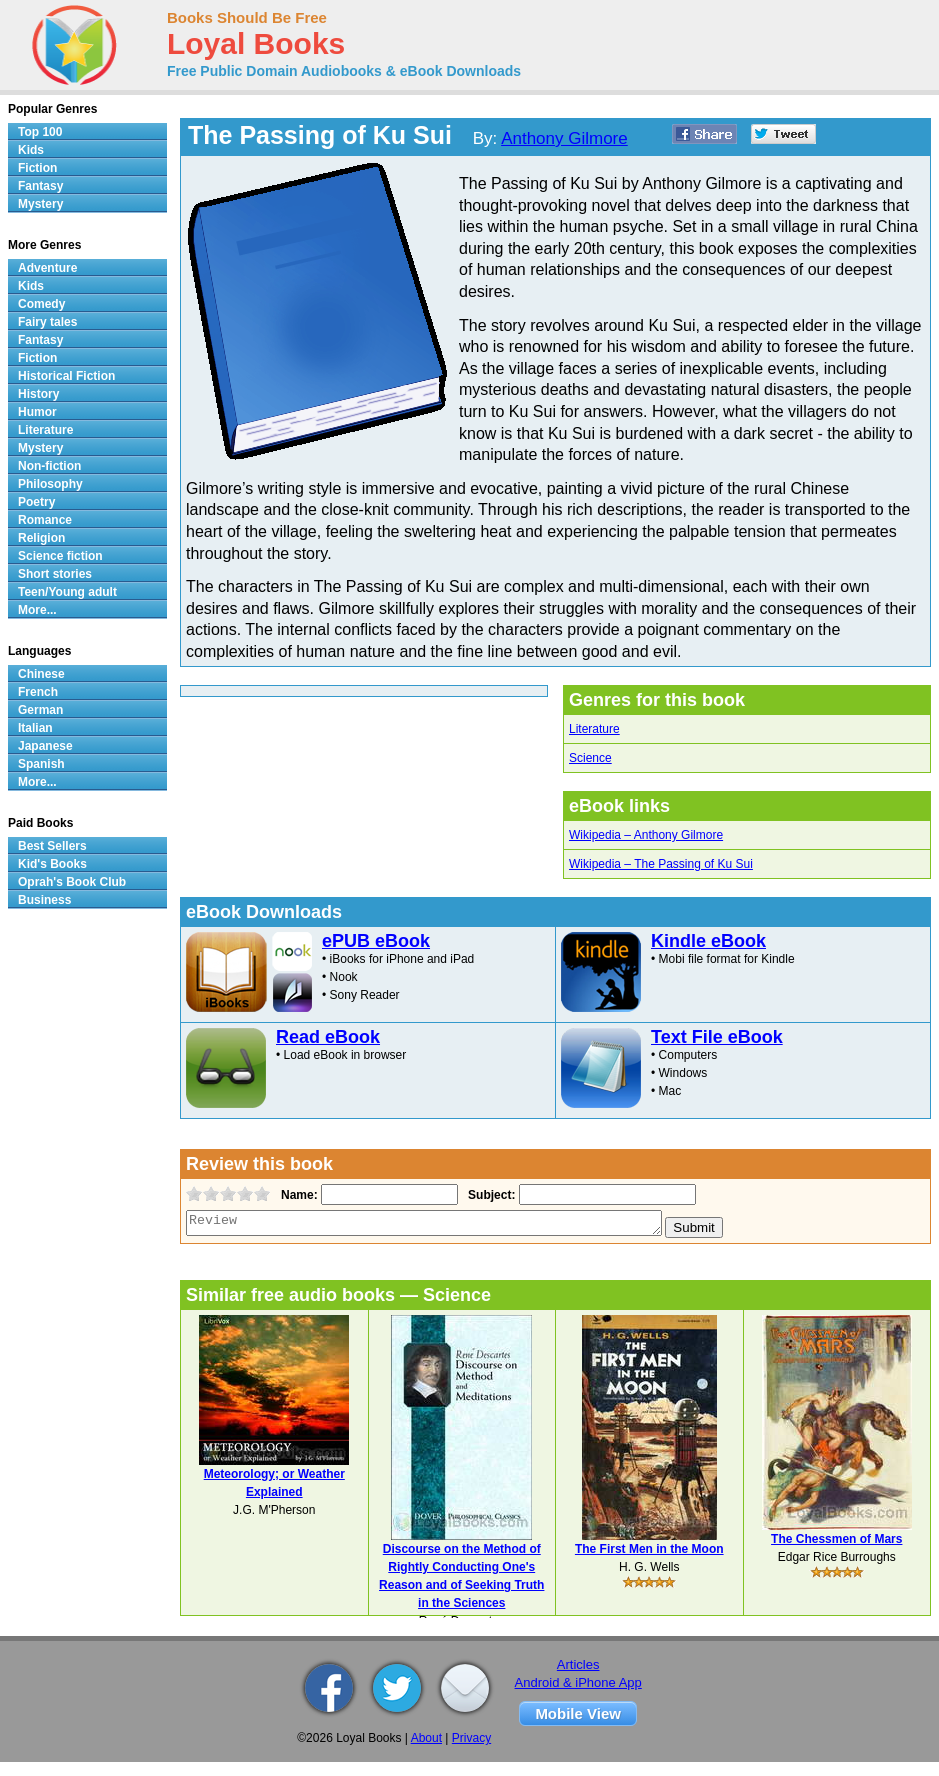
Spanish (41, 764)
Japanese (45, 746)
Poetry (36, 502)
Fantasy (40, 186)
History (38, 394)
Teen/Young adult (67, 592)
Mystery (40, 204)
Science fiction (60, 556)
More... (37, 610)
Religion (41, 538)
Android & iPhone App (578, 1682)
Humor (37, 412)
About (426, 1738)
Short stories (55, 574)
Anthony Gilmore (564, 138)
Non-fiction (49, 466)
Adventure (47, 268)
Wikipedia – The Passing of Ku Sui (661, 864)
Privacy (471, 1738)
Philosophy (50, 484)
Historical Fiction (66, 376)
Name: (297, 1195)
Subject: (489, 1195)
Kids (31, 150)
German (40, 710)
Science (590, 758)
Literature (594, 729)
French (38, 692)
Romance (45, 520)
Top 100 (40, 132)
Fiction (37, 168)
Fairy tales (47, 322)
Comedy (41, 304)
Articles (578, 1664)
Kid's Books (52, 864)
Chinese (41, 674)
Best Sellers (52, 846)
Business (44, 900)
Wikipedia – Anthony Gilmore (646, 835)
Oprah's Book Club (72, 882)
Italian (35, 728)
